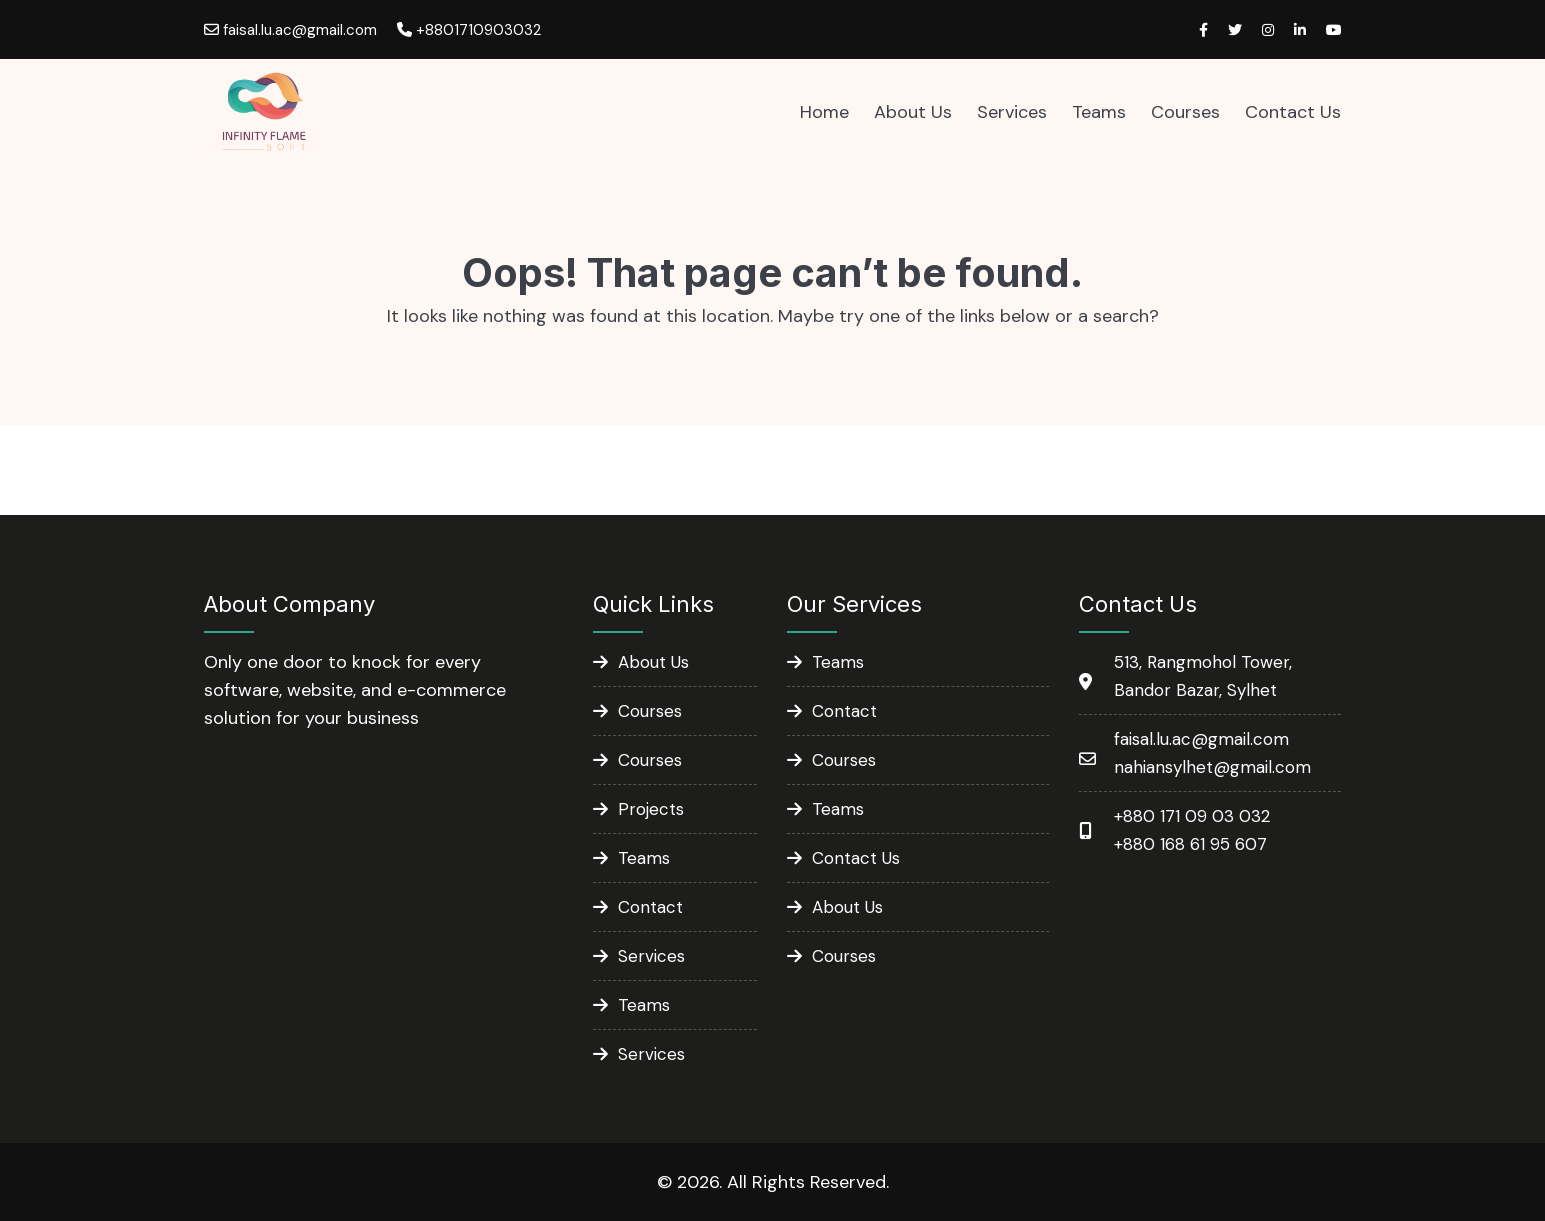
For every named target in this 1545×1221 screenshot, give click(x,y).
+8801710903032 (469, 30)
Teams (1099, 112)
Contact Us (1293, 112)
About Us (913, 112)
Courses (1185, 112)
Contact (650, 907)
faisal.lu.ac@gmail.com (290, 30)
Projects (651, 809)
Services (1012, 112)
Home (824, 112)
